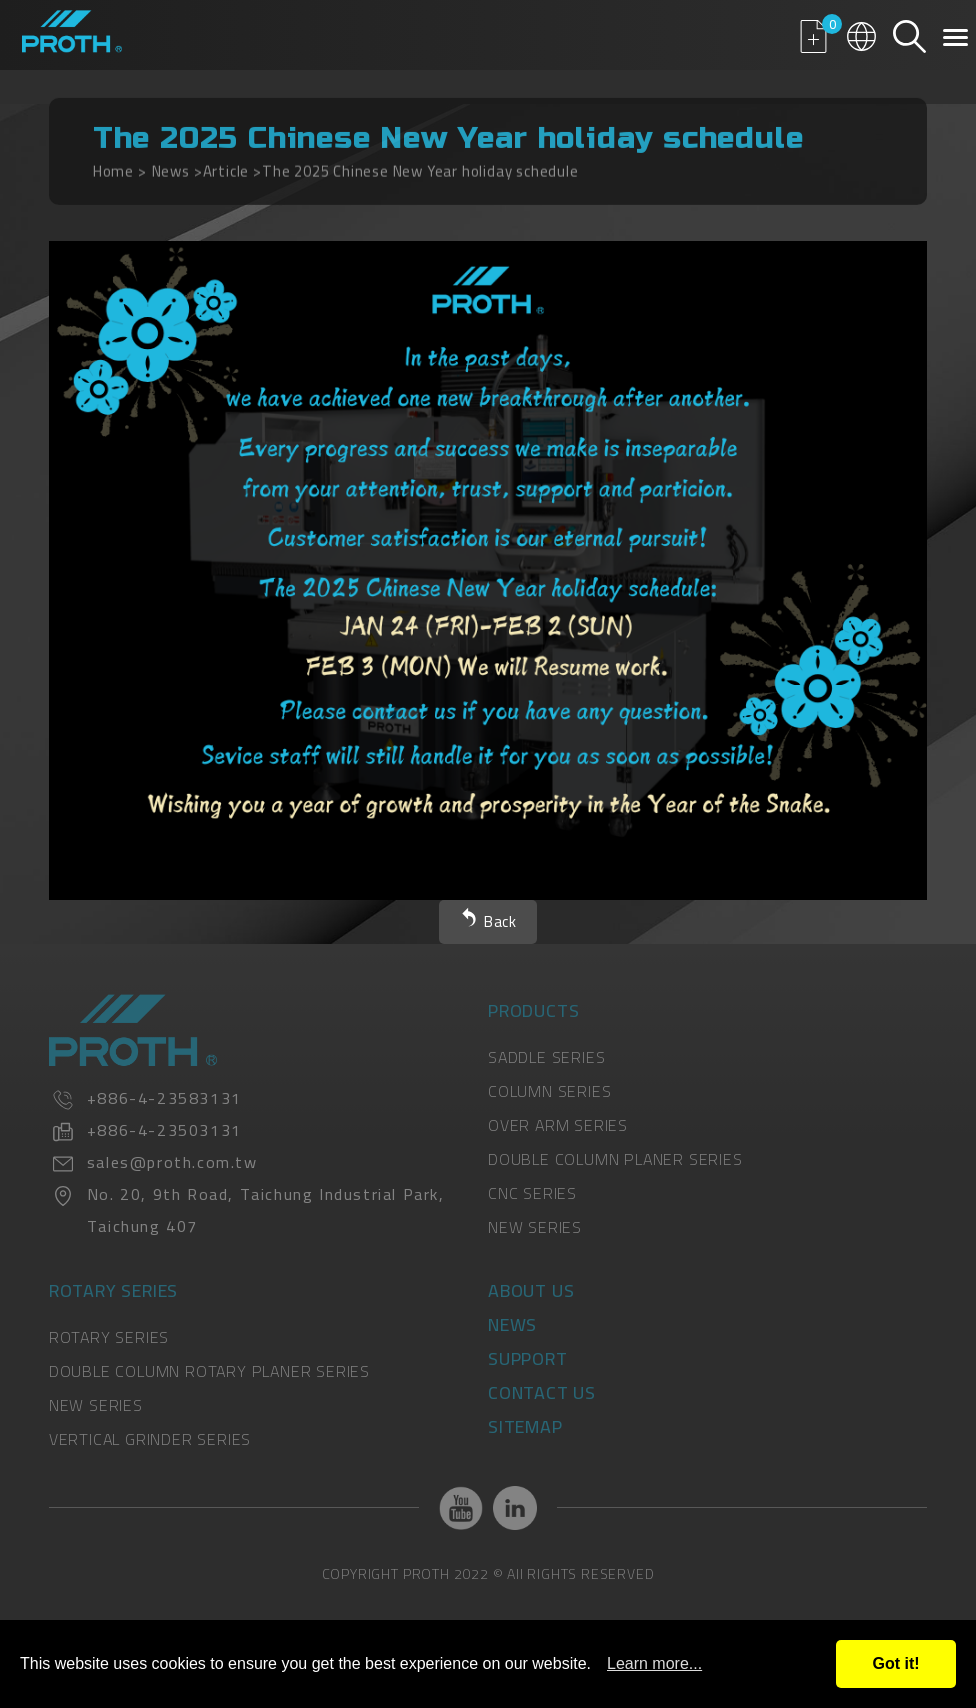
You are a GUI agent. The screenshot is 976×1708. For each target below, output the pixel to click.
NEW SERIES (535, 1227)
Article (226, 165)
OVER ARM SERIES (558, 1125)
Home (113, 165)
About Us (531, 1290)
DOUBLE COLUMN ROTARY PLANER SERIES (209, 1371)
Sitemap (525, 1426)
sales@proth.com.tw (172, 1162)
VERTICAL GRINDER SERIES (150, 1439)
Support (528, 1358)
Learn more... (654, 1663)
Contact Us (542, 1392)
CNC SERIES (532, 1193)
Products (533, 1010)
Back (500, 921)
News (171, 165)
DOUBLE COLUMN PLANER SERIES (615, 1159)
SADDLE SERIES (546, 1057)
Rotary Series (113, 1290)
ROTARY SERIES (109, 1337)
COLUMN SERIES (549, 1091)
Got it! (895, 1663)
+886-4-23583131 (164, 1098)
